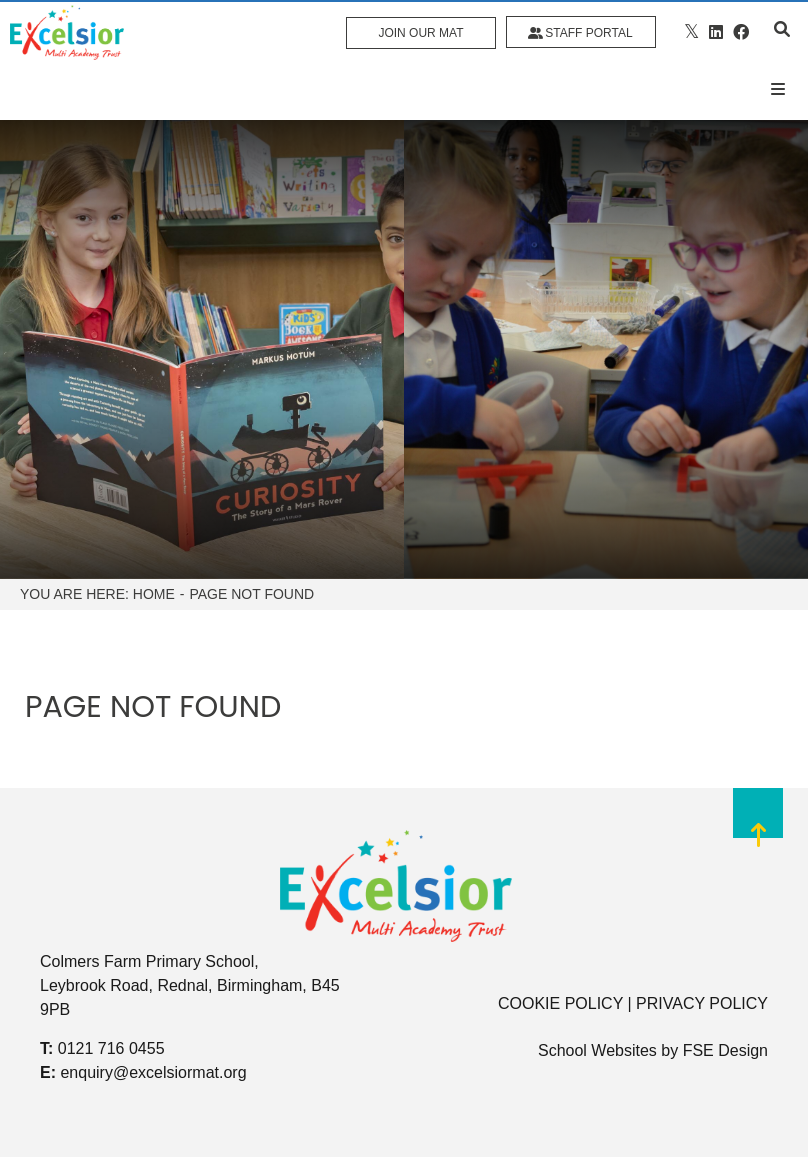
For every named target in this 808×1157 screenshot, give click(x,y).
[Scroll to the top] (758, 830)
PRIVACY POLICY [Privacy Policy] (702, 1003)
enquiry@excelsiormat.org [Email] (153, 1072)
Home (154, 594)
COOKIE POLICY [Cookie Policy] (560, 1003)
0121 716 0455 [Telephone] (111, 1048)
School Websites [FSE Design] (597, 1050)
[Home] (67, 32)
